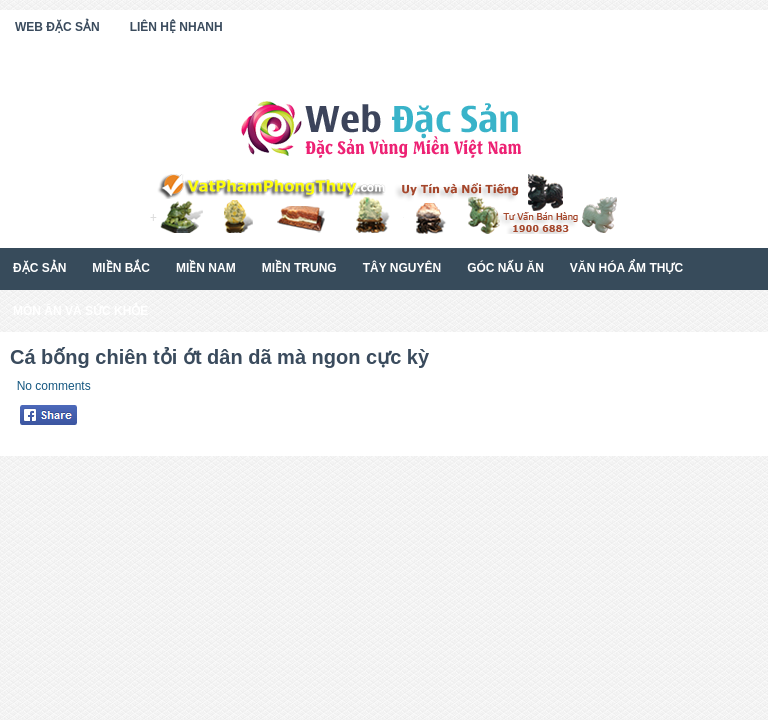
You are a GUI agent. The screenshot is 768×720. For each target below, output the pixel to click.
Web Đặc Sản (57, 27)
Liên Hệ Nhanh (176, 27)
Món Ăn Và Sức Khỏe (80, 311)
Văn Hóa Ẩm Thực (626, 268)
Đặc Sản (39, 268)
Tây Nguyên (402, 268)
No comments (54, 386)
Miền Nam (206, 268)
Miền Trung (299, 268)
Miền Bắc (121, 268)
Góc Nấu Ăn (505, 268)
